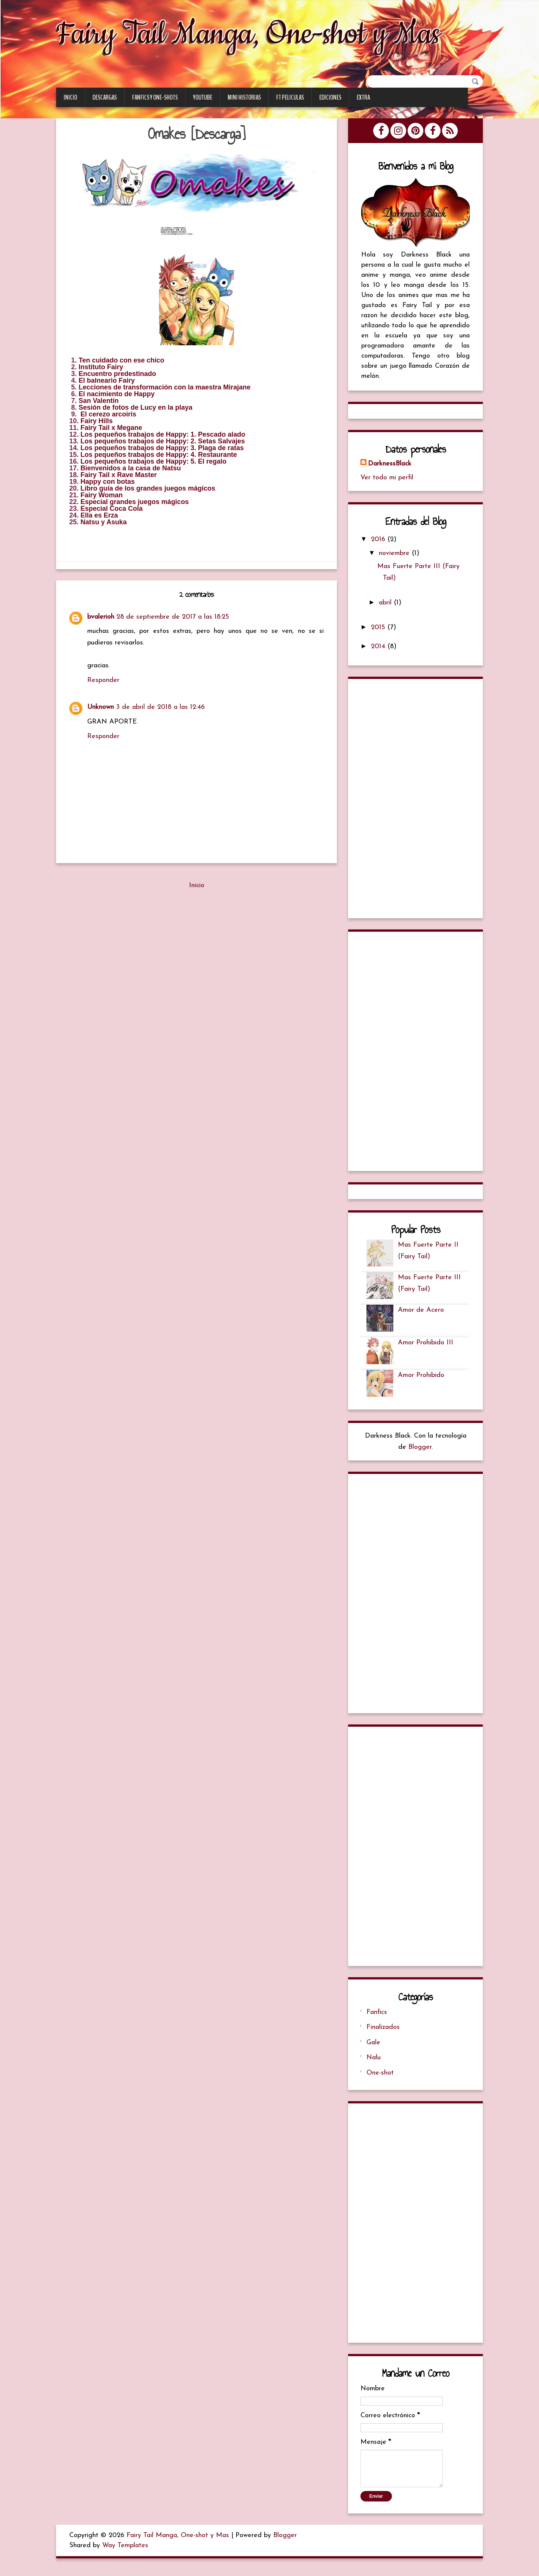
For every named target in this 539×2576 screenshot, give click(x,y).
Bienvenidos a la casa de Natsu (130, 468)
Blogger (420, 1450)
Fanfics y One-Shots (155, 97)
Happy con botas (107, 482)
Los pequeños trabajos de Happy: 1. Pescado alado (162, 435)
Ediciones (330, 97)
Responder (103, 680)
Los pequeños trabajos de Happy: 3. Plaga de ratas (162, 448)
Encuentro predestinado (117, 374)
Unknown (100, 707)
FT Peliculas (290, 97)
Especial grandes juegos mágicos (134, 502)
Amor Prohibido (422, 1378)
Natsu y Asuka (103, 522)
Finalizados (384, 2032)
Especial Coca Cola (111, 509)
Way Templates (125, 2551)
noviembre (396, 554)
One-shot (381, 2077)
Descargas (104, 97)
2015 (380, 628)
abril (387, 604)
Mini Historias (244, 97)
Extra (363, 97)
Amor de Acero (422, 1313)
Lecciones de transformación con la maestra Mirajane (165, 387)
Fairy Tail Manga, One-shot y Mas (263, 33)
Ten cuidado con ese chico (121, 360)
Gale (374, 2047)
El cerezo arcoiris (108, 414)
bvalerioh (100, 617)
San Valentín (99, 401)
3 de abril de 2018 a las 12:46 (160, 707)
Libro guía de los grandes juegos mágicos (147, 488)
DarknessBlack (390, 464)
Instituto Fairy (101, 367)
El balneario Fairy (107, 381)
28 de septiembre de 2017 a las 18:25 (172, 617)
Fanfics (377, 2017)
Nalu (374, 2062)
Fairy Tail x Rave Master (118, 475)
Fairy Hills (96, 421)
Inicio (70, 97)
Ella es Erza (99, 515)
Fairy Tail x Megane (111, 428)
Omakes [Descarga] (197, 134)
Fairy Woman (101, 495)
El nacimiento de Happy (117, 394)
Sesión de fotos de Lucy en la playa (135, 408)
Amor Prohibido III (426, 1346)
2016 (380, 540)
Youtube (202, 97)
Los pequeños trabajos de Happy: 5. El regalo (153, 461)
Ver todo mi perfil (387, 478)
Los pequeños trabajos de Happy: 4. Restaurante (158, 455)
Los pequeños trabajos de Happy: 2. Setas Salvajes (162, 441)
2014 (380, 648)
